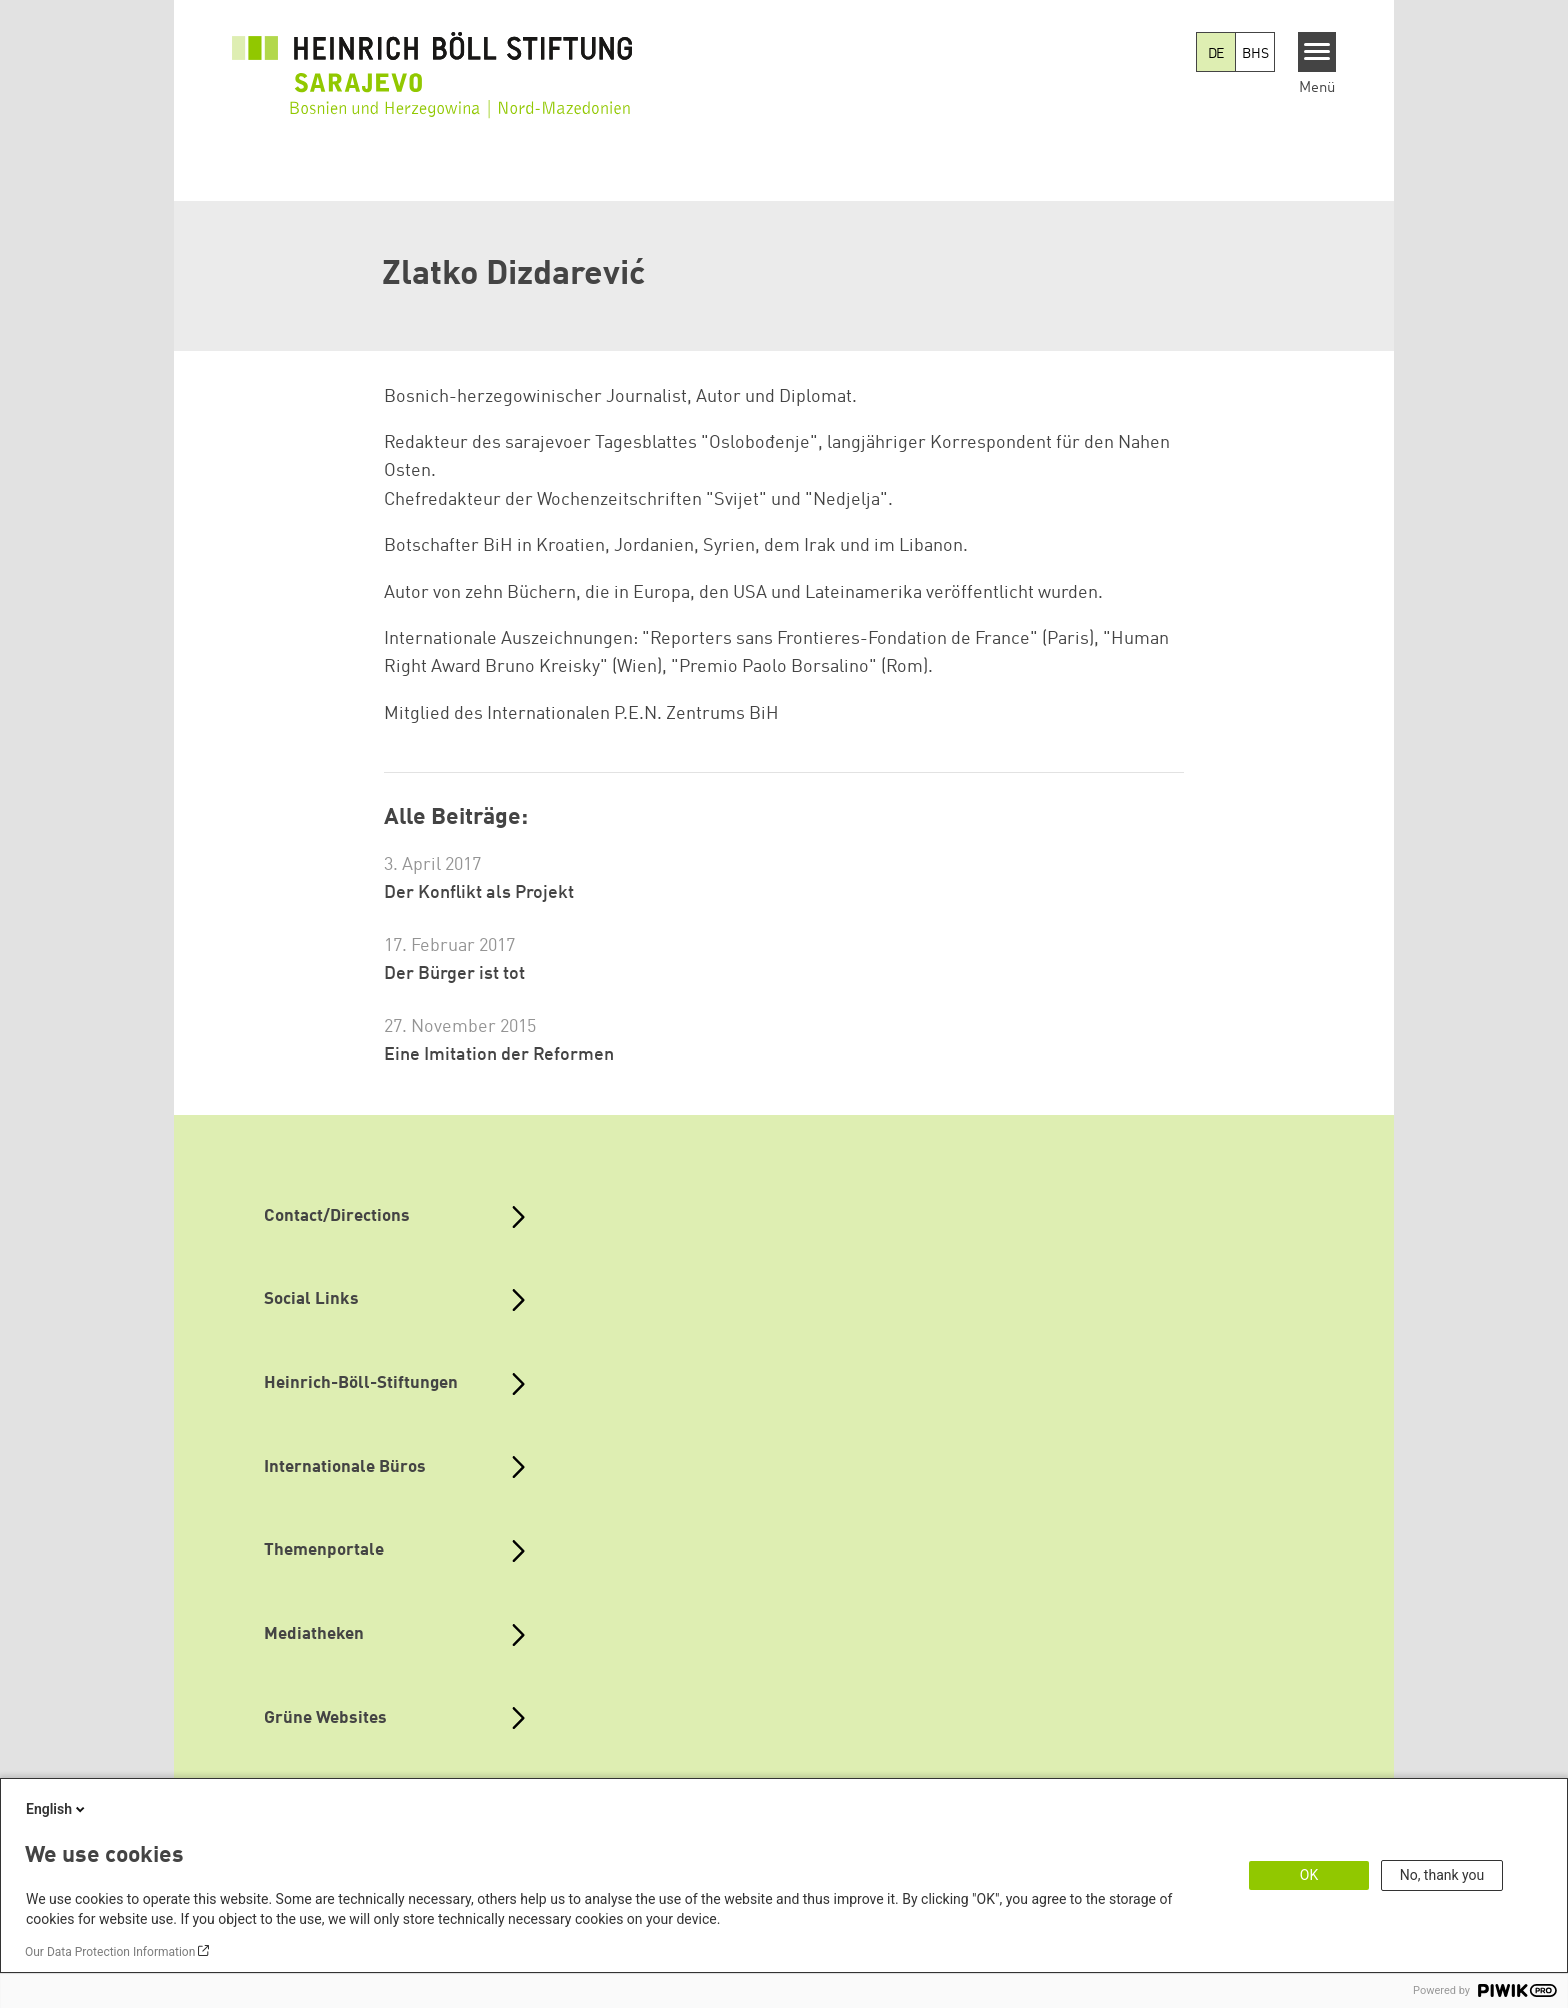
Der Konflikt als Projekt (479, 893)
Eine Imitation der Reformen (499, 1055)
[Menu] (1317, 52)
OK (1309, 1875)
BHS (1255, 54)
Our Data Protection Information (110, 1952)
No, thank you (1442, 1875)
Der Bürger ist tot (454, 974)
